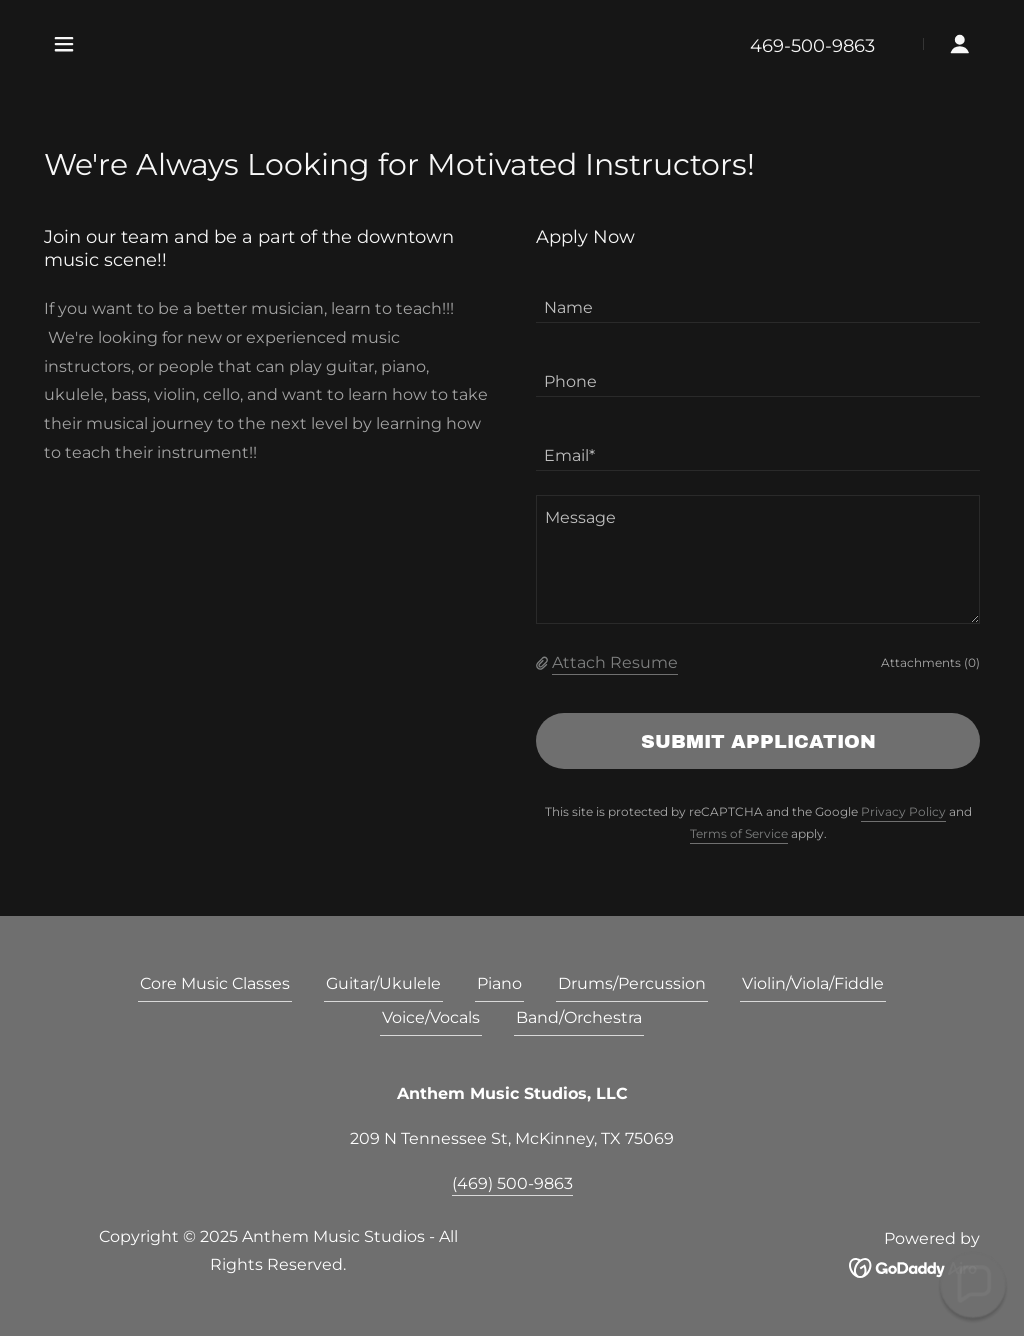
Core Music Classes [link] (215, 983)
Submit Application (758, 741)
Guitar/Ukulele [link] (383, 983)
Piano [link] (499, 983)
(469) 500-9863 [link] (512, 1183)
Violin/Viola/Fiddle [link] (813, 983)
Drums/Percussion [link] (632, 983)
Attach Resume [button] (615, 662)
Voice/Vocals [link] (431, 1017)
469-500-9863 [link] (812, 46)
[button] (64, 44)
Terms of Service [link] (739, 833)
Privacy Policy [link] (903, 811)
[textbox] (758, 298)
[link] (914, 1266)
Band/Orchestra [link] (579, 1017)
